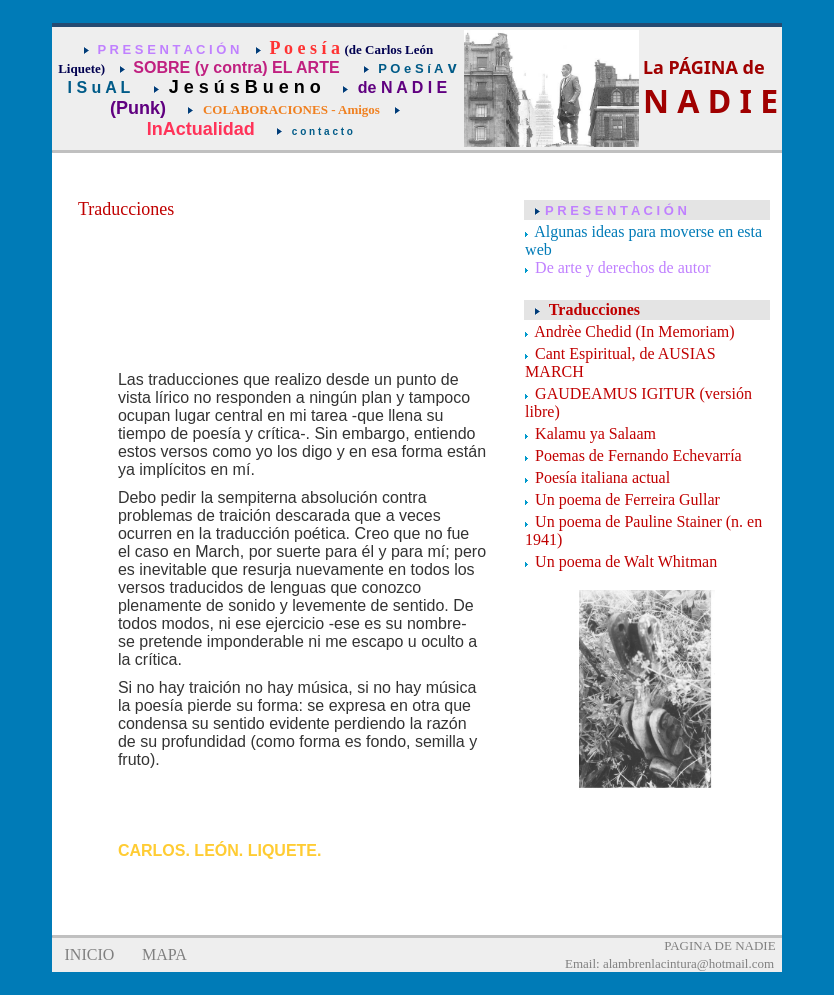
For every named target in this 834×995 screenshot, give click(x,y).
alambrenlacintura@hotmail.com (688, 963)
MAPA (164, 954)
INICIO (90, 954)
